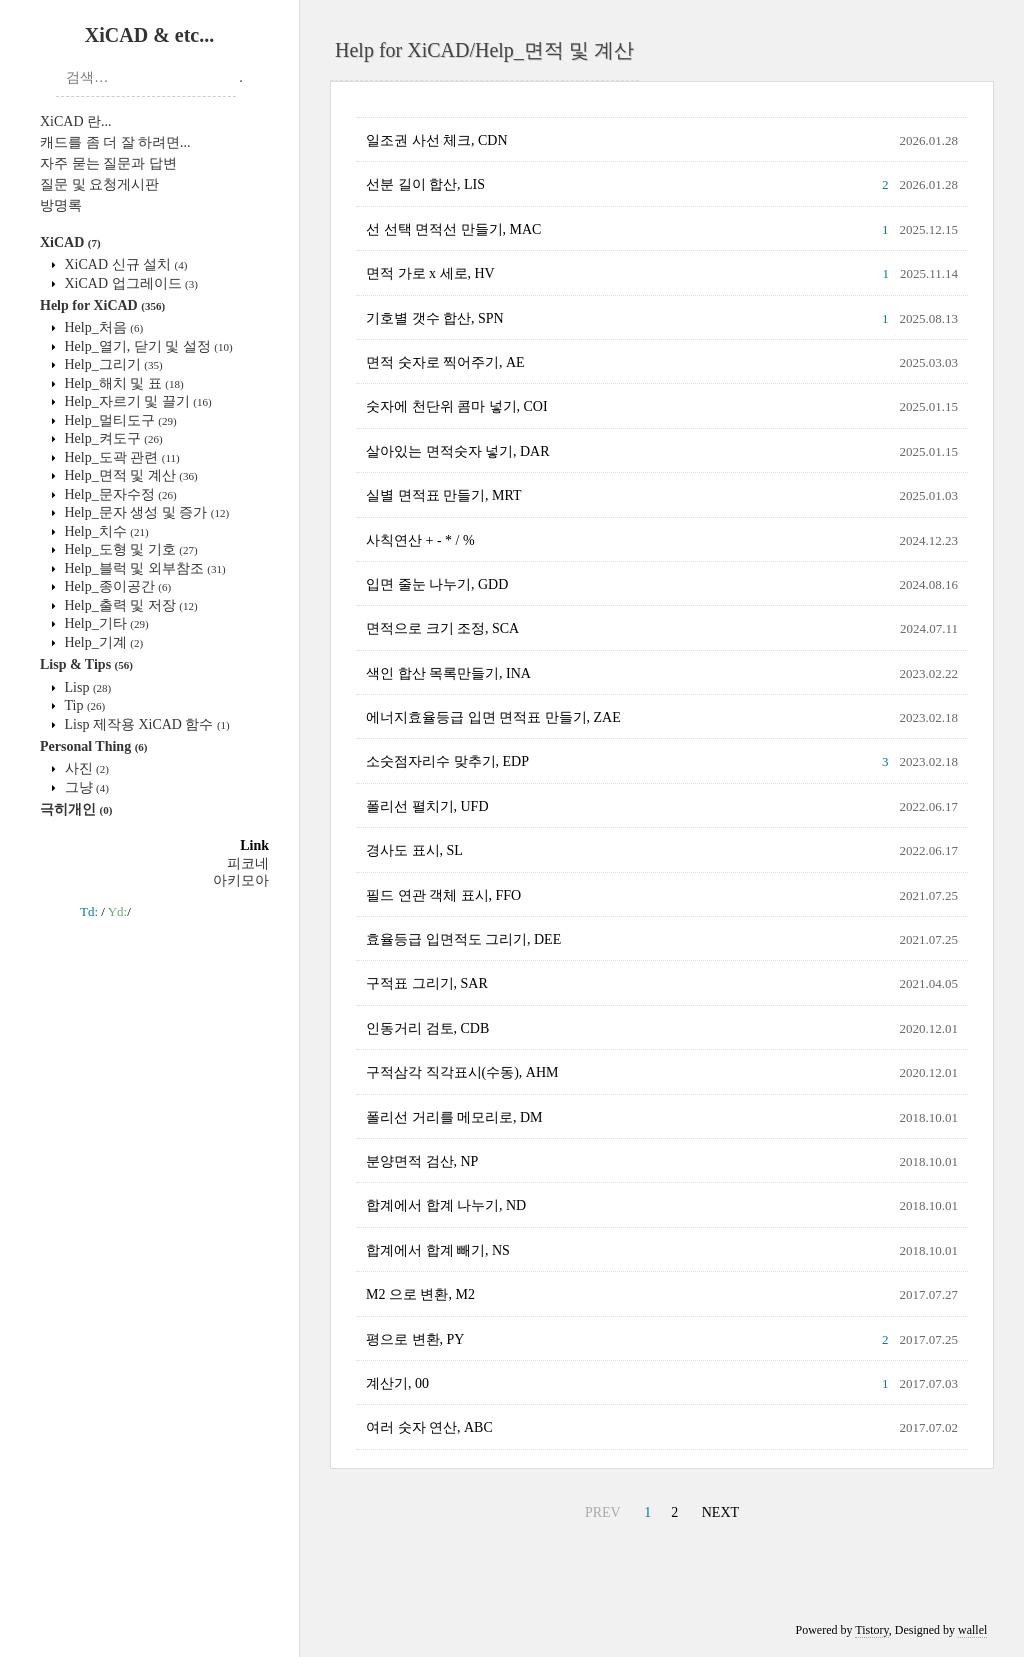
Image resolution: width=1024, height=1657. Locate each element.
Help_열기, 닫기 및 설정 (147, 346)
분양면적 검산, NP (422, 1161)
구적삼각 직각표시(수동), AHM (462, 1072)
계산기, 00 (397, 1383)
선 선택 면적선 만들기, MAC (453, 229)
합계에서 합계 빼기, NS (438, 1250)
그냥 (85, 787)
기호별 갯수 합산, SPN (435, 318)
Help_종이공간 (116, 586)
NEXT (720, 1512)
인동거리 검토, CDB (427, 1028)
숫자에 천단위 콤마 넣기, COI (457, 406)
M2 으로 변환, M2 (420, 1294)
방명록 (61, 205)
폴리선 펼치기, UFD (427, 806)
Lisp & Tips (86, 664)
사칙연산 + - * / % (420, 540)
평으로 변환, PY (415, 1339)
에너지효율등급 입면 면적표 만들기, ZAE (493, 717)
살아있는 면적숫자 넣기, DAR (458, 451)
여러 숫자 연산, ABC (429, 1427)
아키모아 (241, 880)
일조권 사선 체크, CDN (437, 140)
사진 (85, 768)
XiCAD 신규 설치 (124, 264)
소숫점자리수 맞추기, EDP (447, 761)
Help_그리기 (112, 364)
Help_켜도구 (112, 438)
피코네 (248, 863)
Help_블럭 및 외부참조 (143, 568)
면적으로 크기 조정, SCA (442, 628)
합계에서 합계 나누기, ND (446, 1205)
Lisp (86, 687)
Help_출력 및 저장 (129, 605)
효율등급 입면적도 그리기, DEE (463, 939)
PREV (603, 1512)
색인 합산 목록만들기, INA (448, 673)
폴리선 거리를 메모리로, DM (454, 1117)
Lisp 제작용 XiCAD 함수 (145, 724)
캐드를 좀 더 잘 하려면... (115, 142)
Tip (83, 705)
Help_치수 (105, 531)
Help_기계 (102, 642)
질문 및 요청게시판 (99, 184)
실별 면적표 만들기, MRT (444, 495)
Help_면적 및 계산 (129, 475)
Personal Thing (93, 746)
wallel (972, 1630)
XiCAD (70, 242)
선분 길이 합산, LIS (425, 184)
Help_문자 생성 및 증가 (145, 512)
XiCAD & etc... (149, 35)
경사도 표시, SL (414, 850)
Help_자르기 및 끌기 (136, 401)
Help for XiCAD (102, 305)
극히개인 (76, 809)
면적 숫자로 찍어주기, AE (445, 362)
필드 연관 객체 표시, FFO (443, 895)
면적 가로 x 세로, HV (430, 273)
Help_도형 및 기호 (129, 549)
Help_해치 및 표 (122, 383)
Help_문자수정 (119, 494)
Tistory (871, 1630)
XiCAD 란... (76, 121)
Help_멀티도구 (119, 420)
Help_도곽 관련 (120, 457)
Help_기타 (105, 623)
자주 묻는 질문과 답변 (108, 163)
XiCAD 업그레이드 (129, 283)
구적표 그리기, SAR (427, 983)
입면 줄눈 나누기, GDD (437, 584)
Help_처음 (102, 327)
